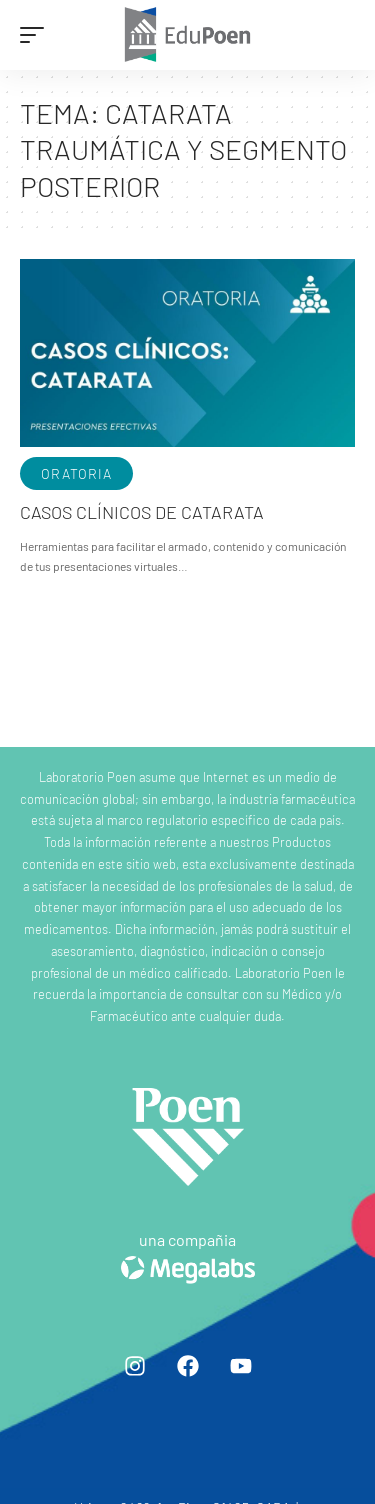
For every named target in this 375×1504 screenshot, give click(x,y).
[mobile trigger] (37, 35)
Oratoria (76, 473)
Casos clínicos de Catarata (142, 512)
